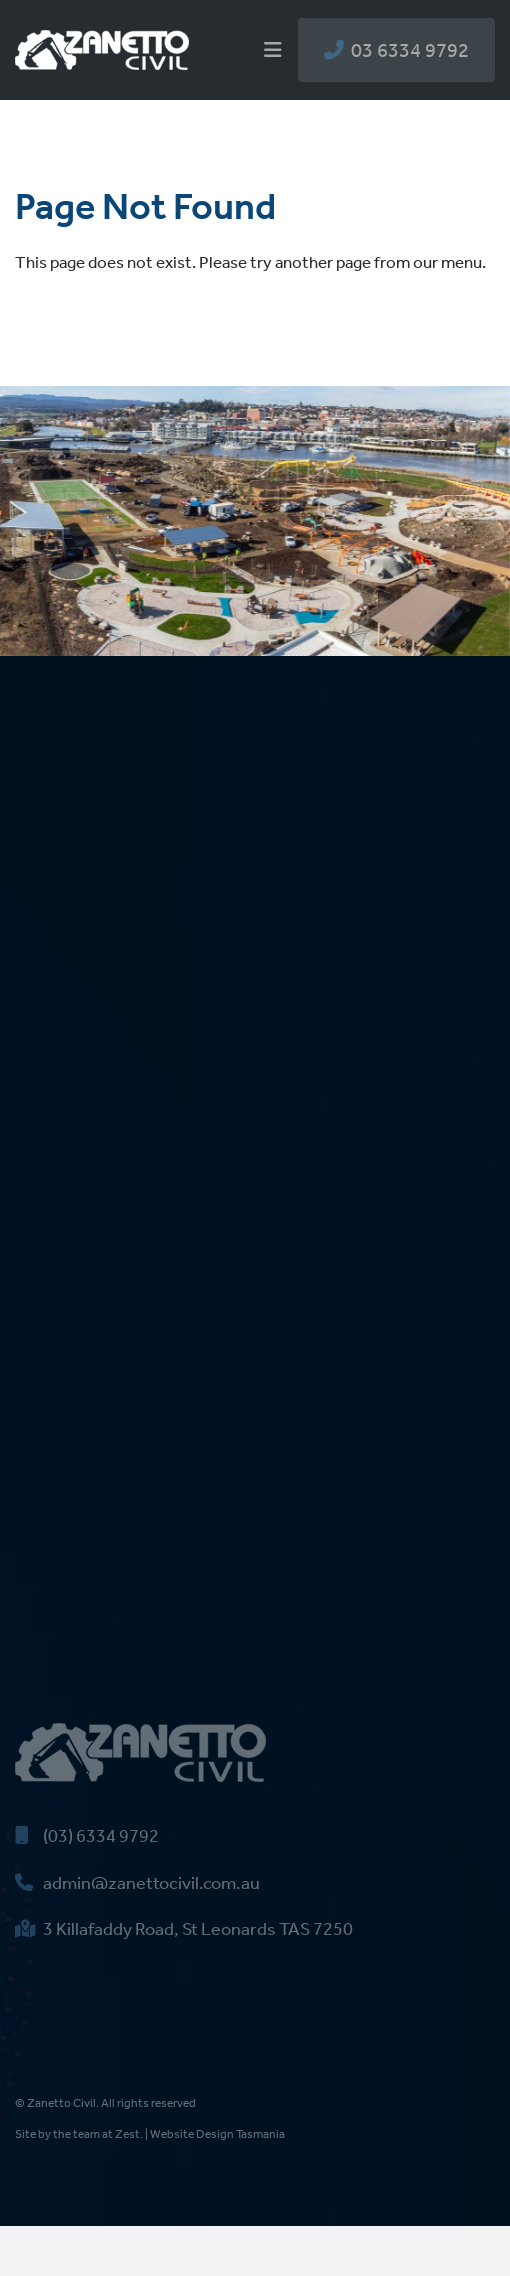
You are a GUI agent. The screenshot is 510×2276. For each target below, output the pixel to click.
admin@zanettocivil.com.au (137, 1883)
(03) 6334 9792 (87, 1836)
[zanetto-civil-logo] (102, 38)
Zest (127, 2134)
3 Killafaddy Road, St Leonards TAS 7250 (184, 1929)
